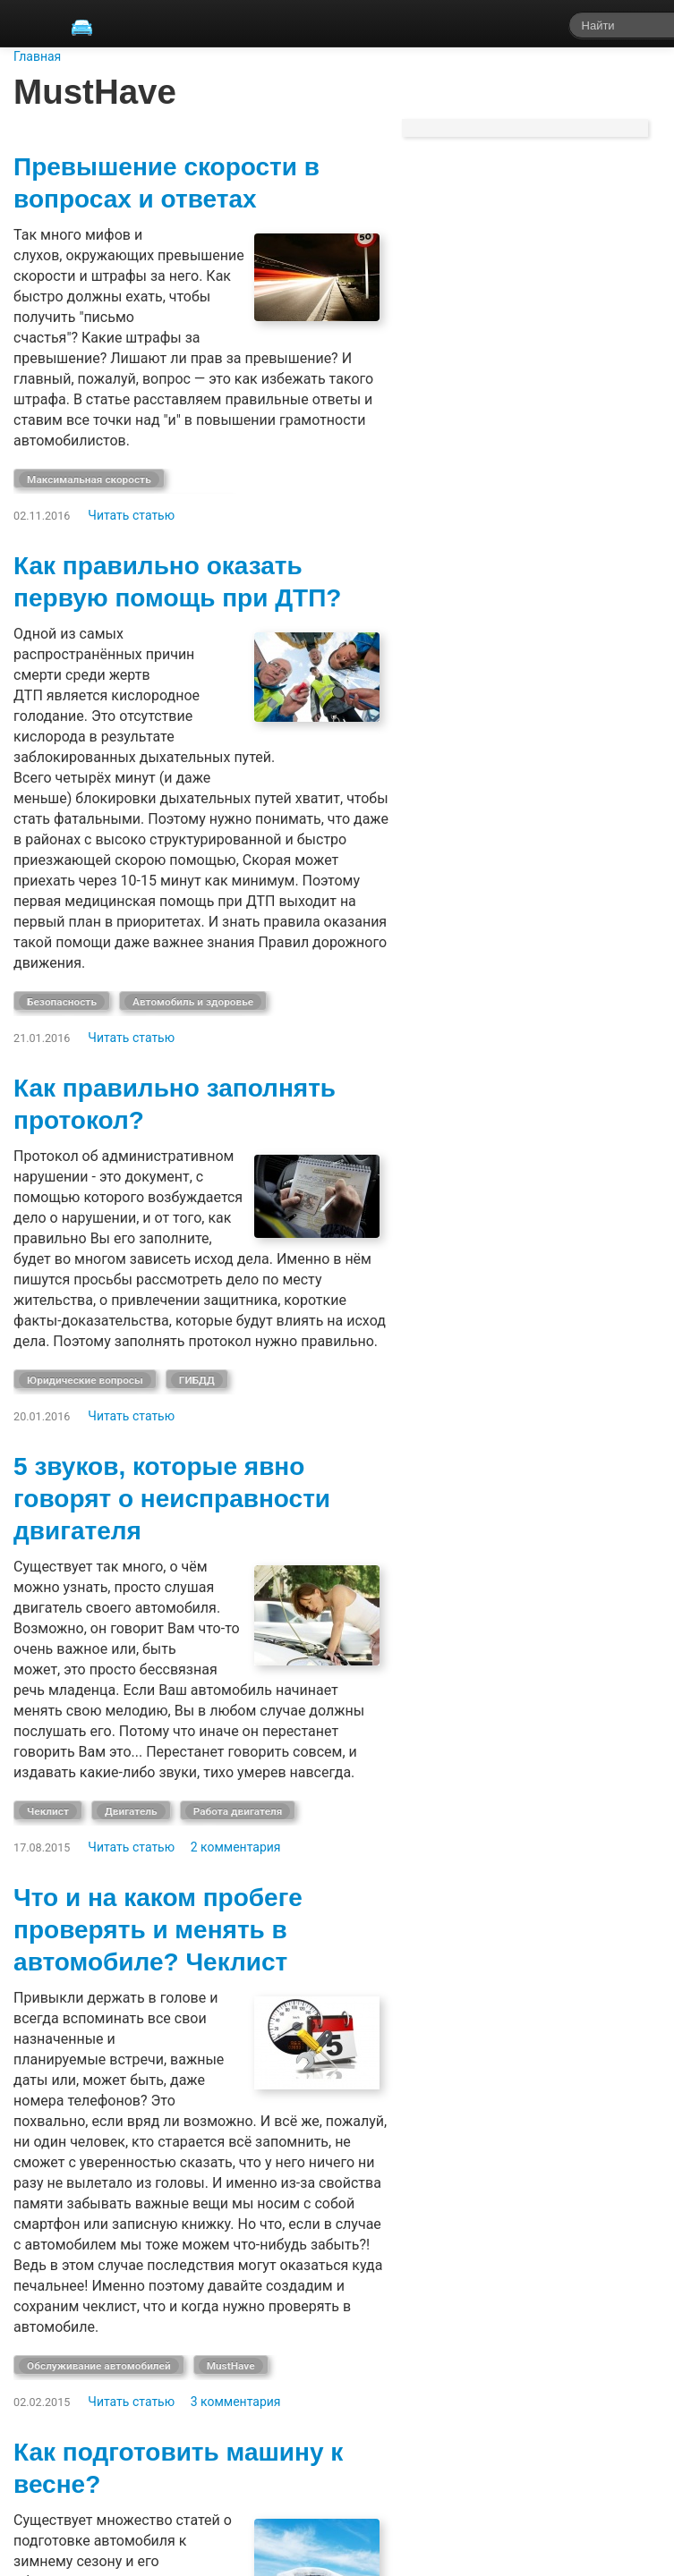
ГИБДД (197, 1380)
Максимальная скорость (89, 479)
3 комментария (236, 2401)
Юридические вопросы (85, 1380)
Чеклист (48, 1811)
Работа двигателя (238, 1811)
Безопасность (62, 1002)
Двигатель (131, 1811)
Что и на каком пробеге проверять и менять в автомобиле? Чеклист (158, 1930)
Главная (37, 56)
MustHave (231, 2366)
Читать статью (131, 515)
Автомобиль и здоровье (192, 1002)
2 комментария (236, 1847)
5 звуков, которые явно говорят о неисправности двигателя (171, 1499)
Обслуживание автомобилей (99, 2366)
